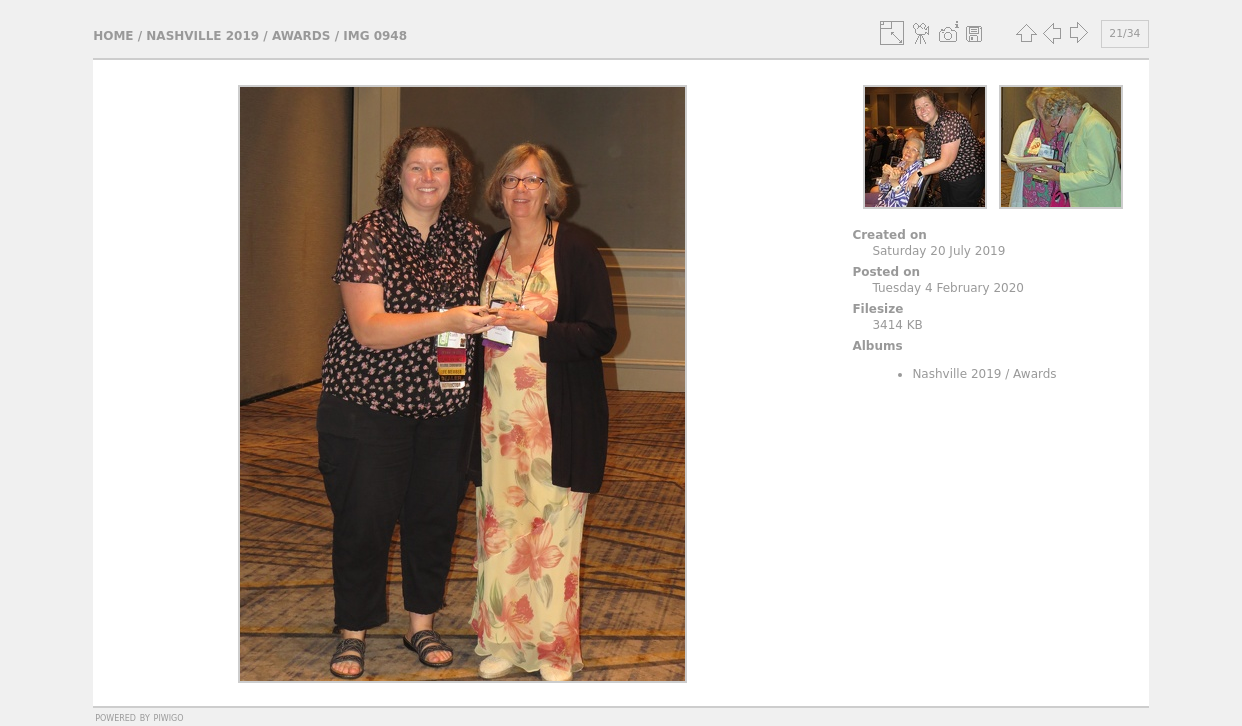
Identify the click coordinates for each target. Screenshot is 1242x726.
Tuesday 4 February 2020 (948, 288)
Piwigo (169, 717)
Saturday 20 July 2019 (938, 251)
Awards (301, 36)
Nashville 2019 (202, 36)
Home (113, 36)
